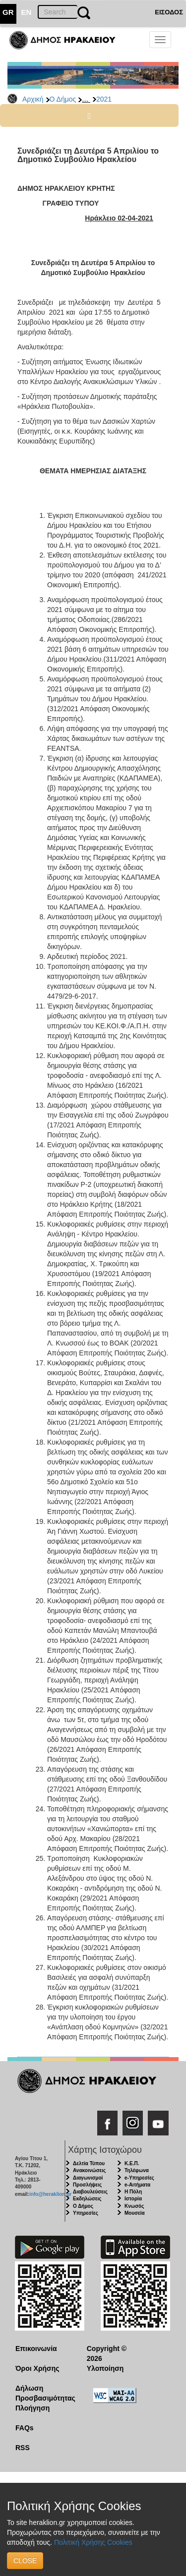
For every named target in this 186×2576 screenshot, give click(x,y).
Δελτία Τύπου (89, 2163)
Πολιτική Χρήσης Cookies (93, 2542)
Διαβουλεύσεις (90, 2191)
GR (8, 12)
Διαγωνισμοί (88, 2178)
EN (26, 12)
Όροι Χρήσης (37, 2368)
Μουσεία (134, 2213)
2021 (104, 99)
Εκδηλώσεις (87, 2198)
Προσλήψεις (87, 2184)
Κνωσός (134, 2206)
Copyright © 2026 (106, 2353)
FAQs (24, 2428)
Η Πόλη (133, 2191)
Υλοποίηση (105, 2368)
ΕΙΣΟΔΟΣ (169, 12)
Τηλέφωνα (136, 2170)
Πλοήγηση (32, 2408)
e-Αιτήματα (137, 2184)
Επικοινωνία (36, 2348)
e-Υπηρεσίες (139, 2178)
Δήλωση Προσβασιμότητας (43, 2393)
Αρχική (33, 99)
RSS (22, 2448)
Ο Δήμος (63, 99)
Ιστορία (133, 2198)
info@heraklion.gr (50, 2194)
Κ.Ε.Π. (131, 2163)
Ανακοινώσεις (89, 2170)
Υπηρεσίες (85, 2213)
